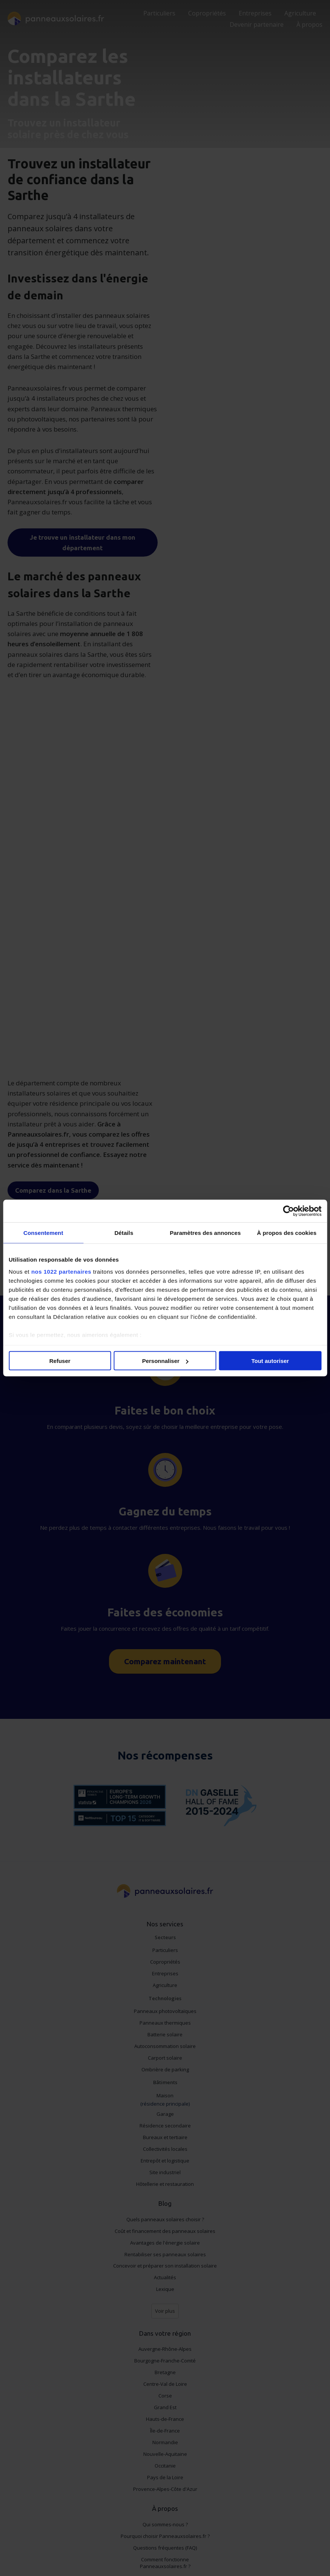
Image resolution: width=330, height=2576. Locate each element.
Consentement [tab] (43, 1233)
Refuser (60, 1361)
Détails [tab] (123, 1233)
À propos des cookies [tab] (286, 1233)
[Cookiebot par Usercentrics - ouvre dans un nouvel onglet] (288, 1211)
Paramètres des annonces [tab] (205, 1233)
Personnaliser (165, 1361)
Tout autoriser (270, 1361)
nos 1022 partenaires (61, 1271)
